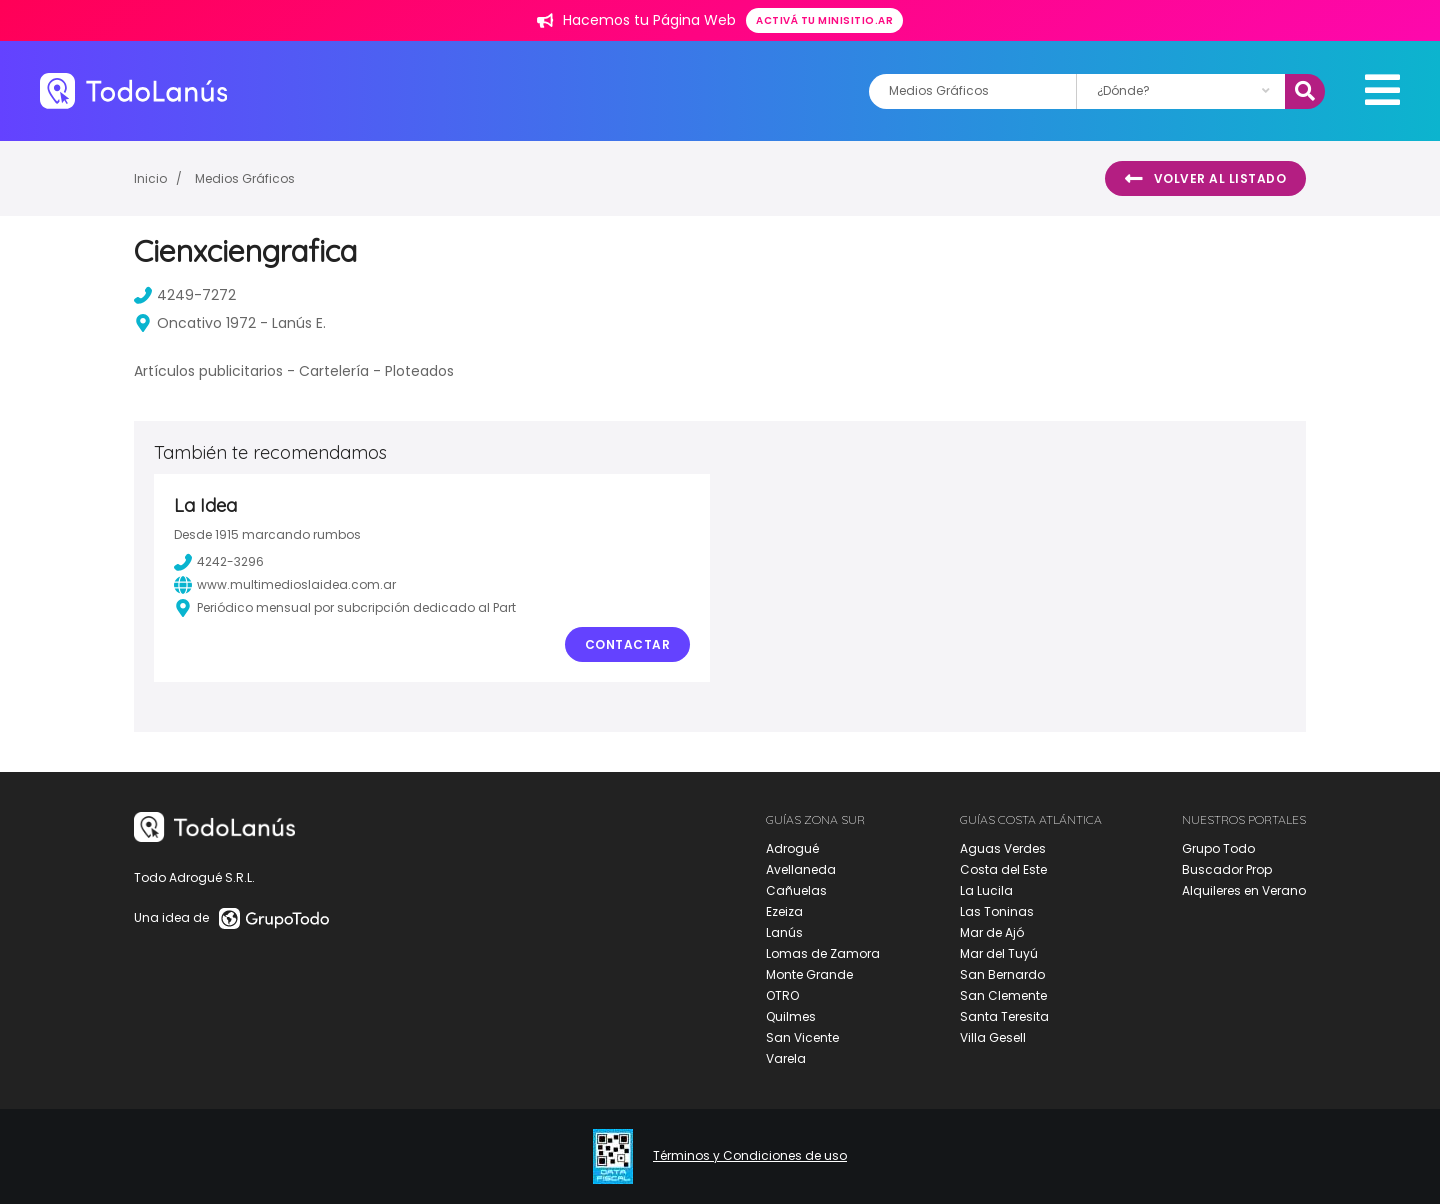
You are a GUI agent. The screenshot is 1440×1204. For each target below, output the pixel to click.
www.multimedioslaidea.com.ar (285, 585)
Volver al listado (1205, 179)
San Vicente (802, 1037)
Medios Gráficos (245, 178)
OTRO (782, 995)
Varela (786, 1058)
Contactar (628, 644)
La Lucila (986, 890)
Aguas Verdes (1003, 848)
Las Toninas (997, 911)
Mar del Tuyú (999, 953)
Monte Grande (809, 974)
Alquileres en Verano (1244, 890)
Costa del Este (1003, 869)
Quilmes (791, 1016)
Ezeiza (784, 911)
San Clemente (1003, 995)
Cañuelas (796, 890)
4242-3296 (219, 562)
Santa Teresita (1004, 1016)
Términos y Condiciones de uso (750, 1156)
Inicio (150, 178)
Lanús (784, 932)
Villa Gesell (993, 1037)
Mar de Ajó (992, 932)
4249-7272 (185, 295)
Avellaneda (801, 869)
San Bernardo (1002, 974)
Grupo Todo (1218, 848)
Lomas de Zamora (823, 953)
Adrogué (792, 848)
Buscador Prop (1227, 869)
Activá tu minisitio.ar (824, 20)
